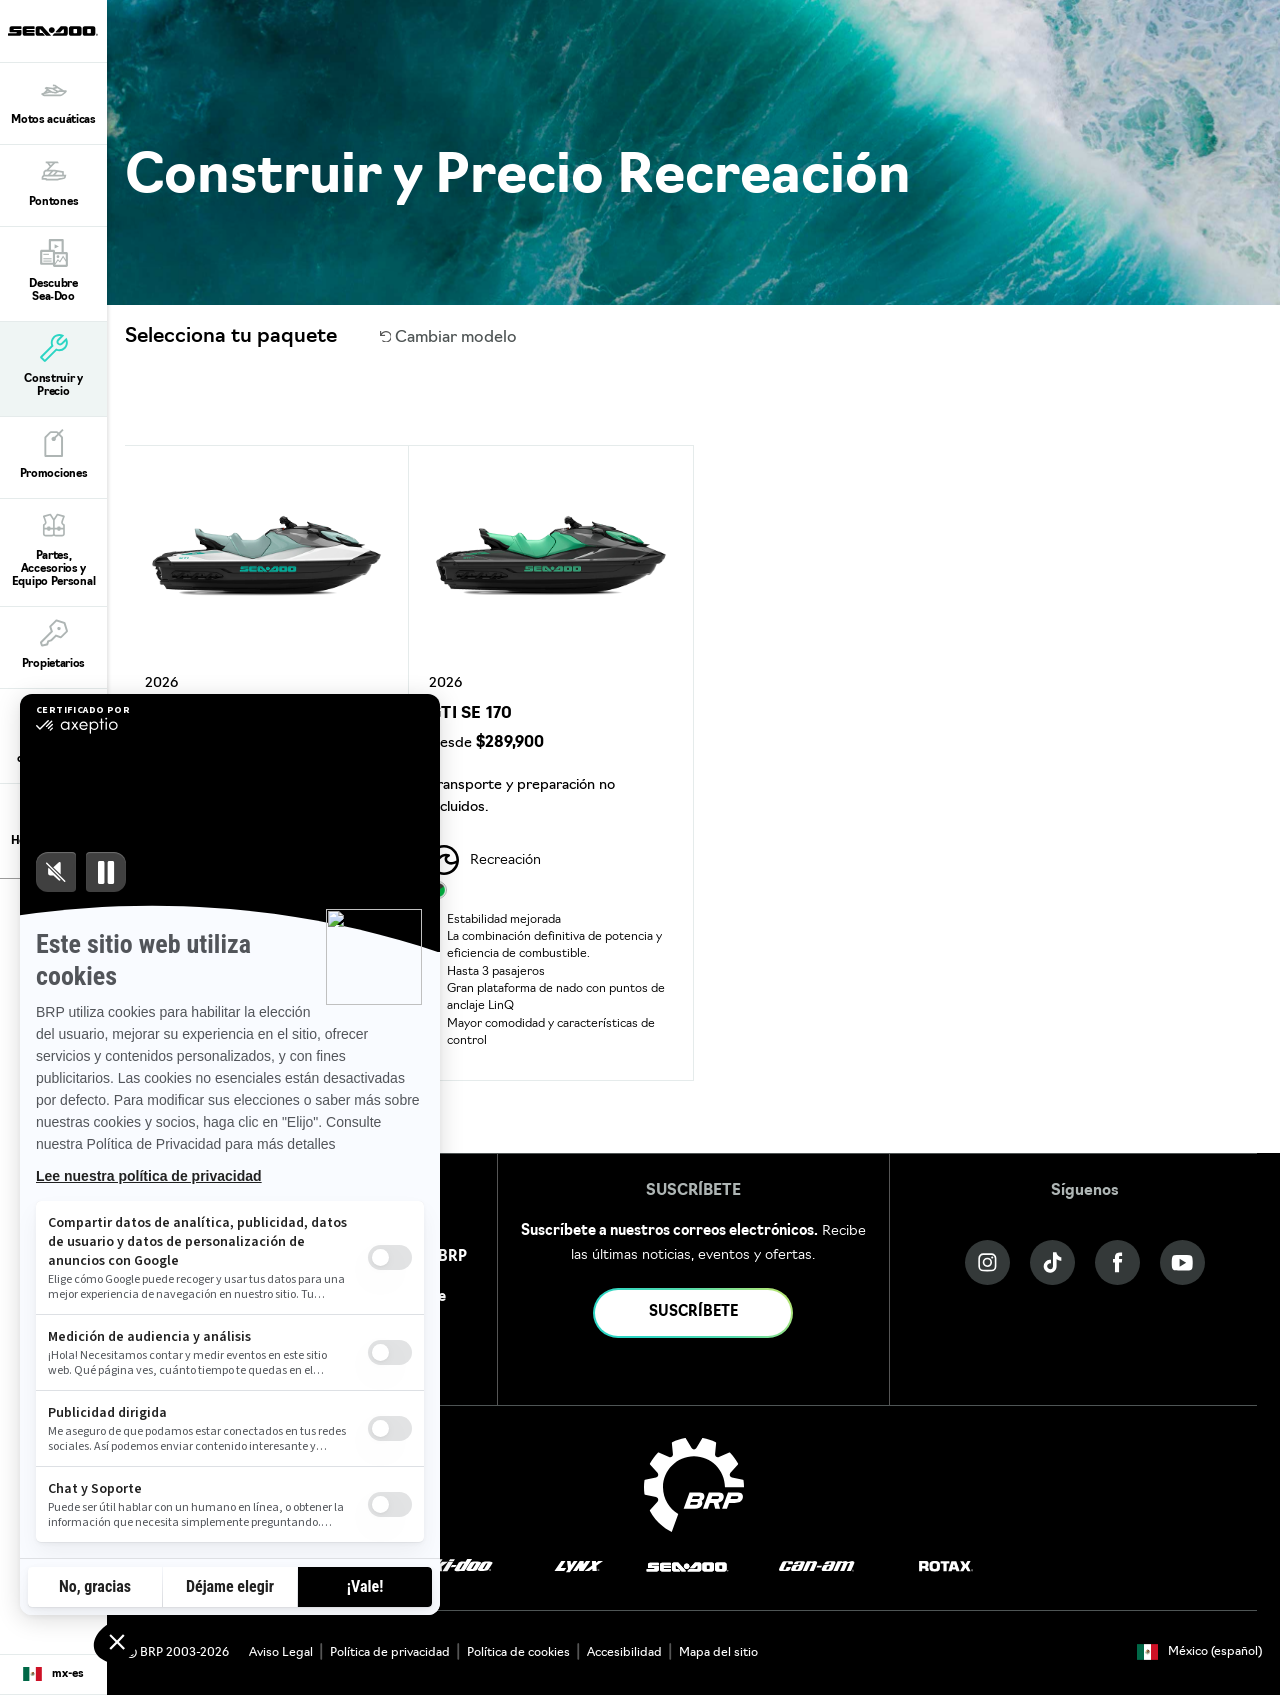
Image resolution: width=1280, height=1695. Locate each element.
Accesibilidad (624, 1653)
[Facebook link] (1117, 1262)
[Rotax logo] (946, 1567)
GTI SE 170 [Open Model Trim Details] (470, 714)
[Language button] (53, 1675)
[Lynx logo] (579, 1567)
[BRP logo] (694, 1485)
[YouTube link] (1182, 1262)
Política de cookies (518, 1653)
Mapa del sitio (718, 1653)
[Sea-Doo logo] (53, 31)
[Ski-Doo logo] (456, 1567)
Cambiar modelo (449, 338)
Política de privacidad (390, 1653)
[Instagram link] (987, 1262)
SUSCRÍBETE (693, 1312)
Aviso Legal (281, 1653)
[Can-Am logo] (816, 1567)
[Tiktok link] (1052, 1262)
